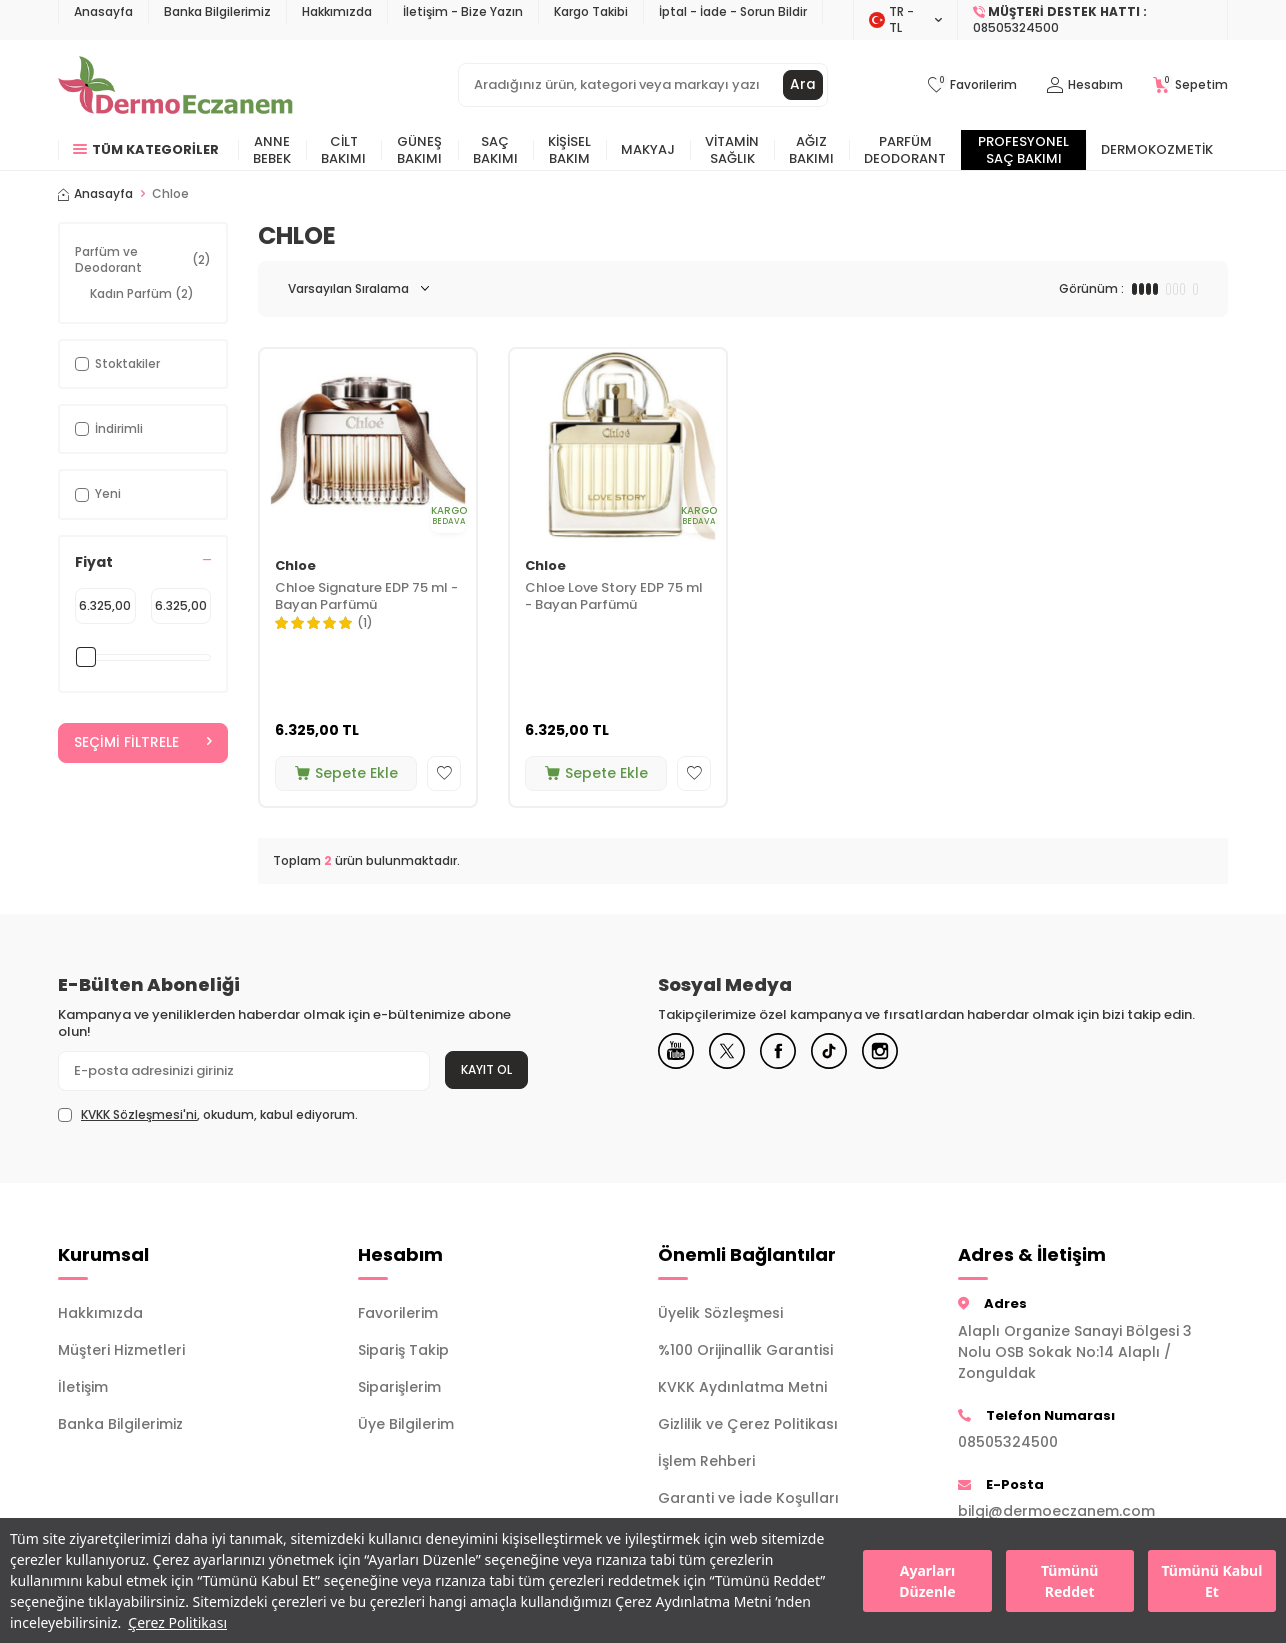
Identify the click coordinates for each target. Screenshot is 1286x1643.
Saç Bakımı (495, 150)
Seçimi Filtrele (143, 743)
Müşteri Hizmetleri (121, 1350)
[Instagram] (898, 1053)
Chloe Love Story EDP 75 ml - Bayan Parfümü (614, 597)
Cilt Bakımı (343, 150)
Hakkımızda (337, 11)
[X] (733, 1053)
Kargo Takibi (591, 11)
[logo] (175, 85)
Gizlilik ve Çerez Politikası (748, 1424)
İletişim (83, 1387)
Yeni (98, 493)
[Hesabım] (1085, 85)
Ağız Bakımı (811, 150)
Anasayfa (103, 11)
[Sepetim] (1190, 85)
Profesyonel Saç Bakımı (1023, 150)
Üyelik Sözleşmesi (720, 1313)
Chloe (295, 566)
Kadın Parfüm (142, 293)
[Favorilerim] (972, 85)
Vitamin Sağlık (732, 150)
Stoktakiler (117, 363)
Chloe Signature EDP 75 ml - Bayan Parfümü (366, 597)
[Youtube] (678, 1053)
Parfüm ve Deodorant (143, 259)
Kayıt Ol (486, 1069)
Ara (803, 85)
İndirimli (109, 428)
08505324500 (1008, 1442)
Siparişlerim (399, 1387)
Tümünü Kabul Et (1211, 1581)
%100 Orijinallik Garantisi (745, 1350)
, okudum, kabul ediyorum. (208, 1115)
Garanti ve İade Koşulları (748, 1498)
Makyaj (648, 149)
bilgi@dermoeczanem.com (1056, 1511)
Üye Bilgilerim (406, 1424)
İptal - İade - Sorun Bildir (733, 11)
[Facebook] (788, 1053)
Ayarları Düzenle (927, 1581)
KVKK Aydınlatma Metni (742, 1387)
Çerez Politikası (177, 1622)
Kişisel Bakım (569, 150)
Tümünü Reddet (1069, 1581)
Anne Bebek (272, 150)
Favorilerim (398, 1313)
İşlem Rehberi (706, 1461)
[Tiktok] (843, 1053)
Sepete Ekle (346, 773)
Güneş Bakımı (419, 150)
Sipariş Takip (403, 1350)
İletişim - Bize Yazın (463, 11)
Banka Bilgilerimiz (217, 11)
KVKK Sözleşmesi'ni (139, 1114)
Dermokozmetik (1157, 149)
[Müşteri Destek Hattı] (1093, 20)
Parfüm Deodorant (905, 150)
